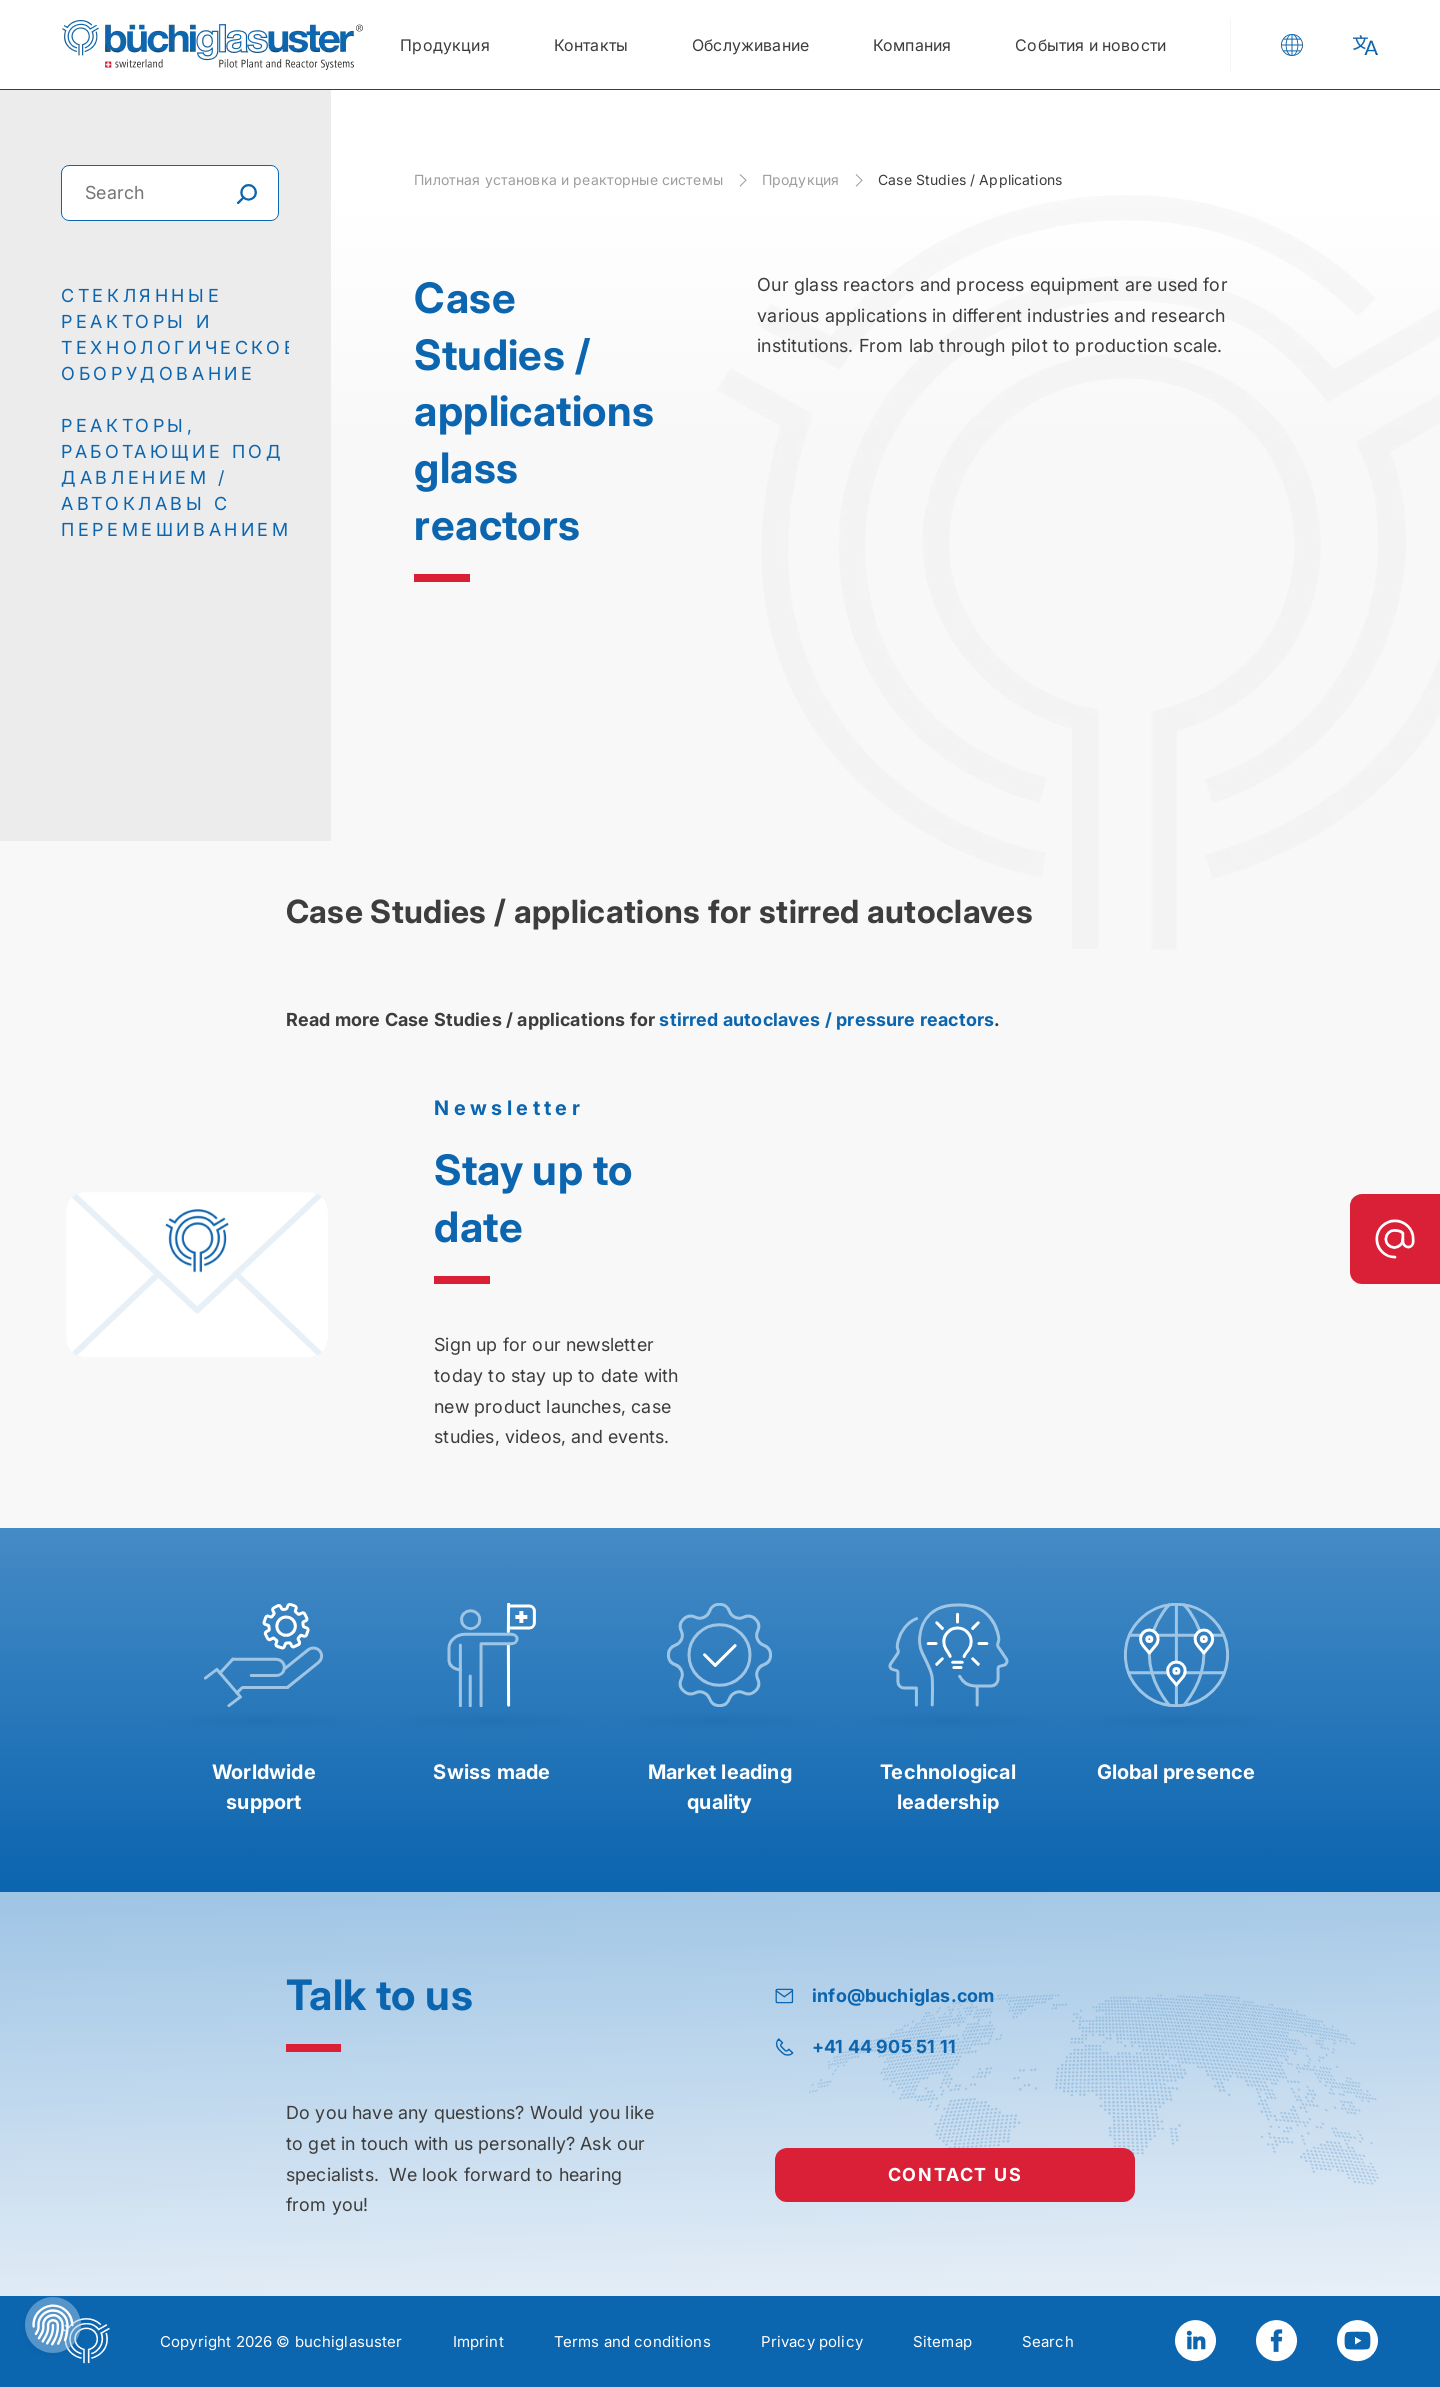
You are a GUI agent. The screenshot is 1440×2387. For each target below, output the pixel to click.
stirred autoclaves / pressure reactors (824, 1019)
